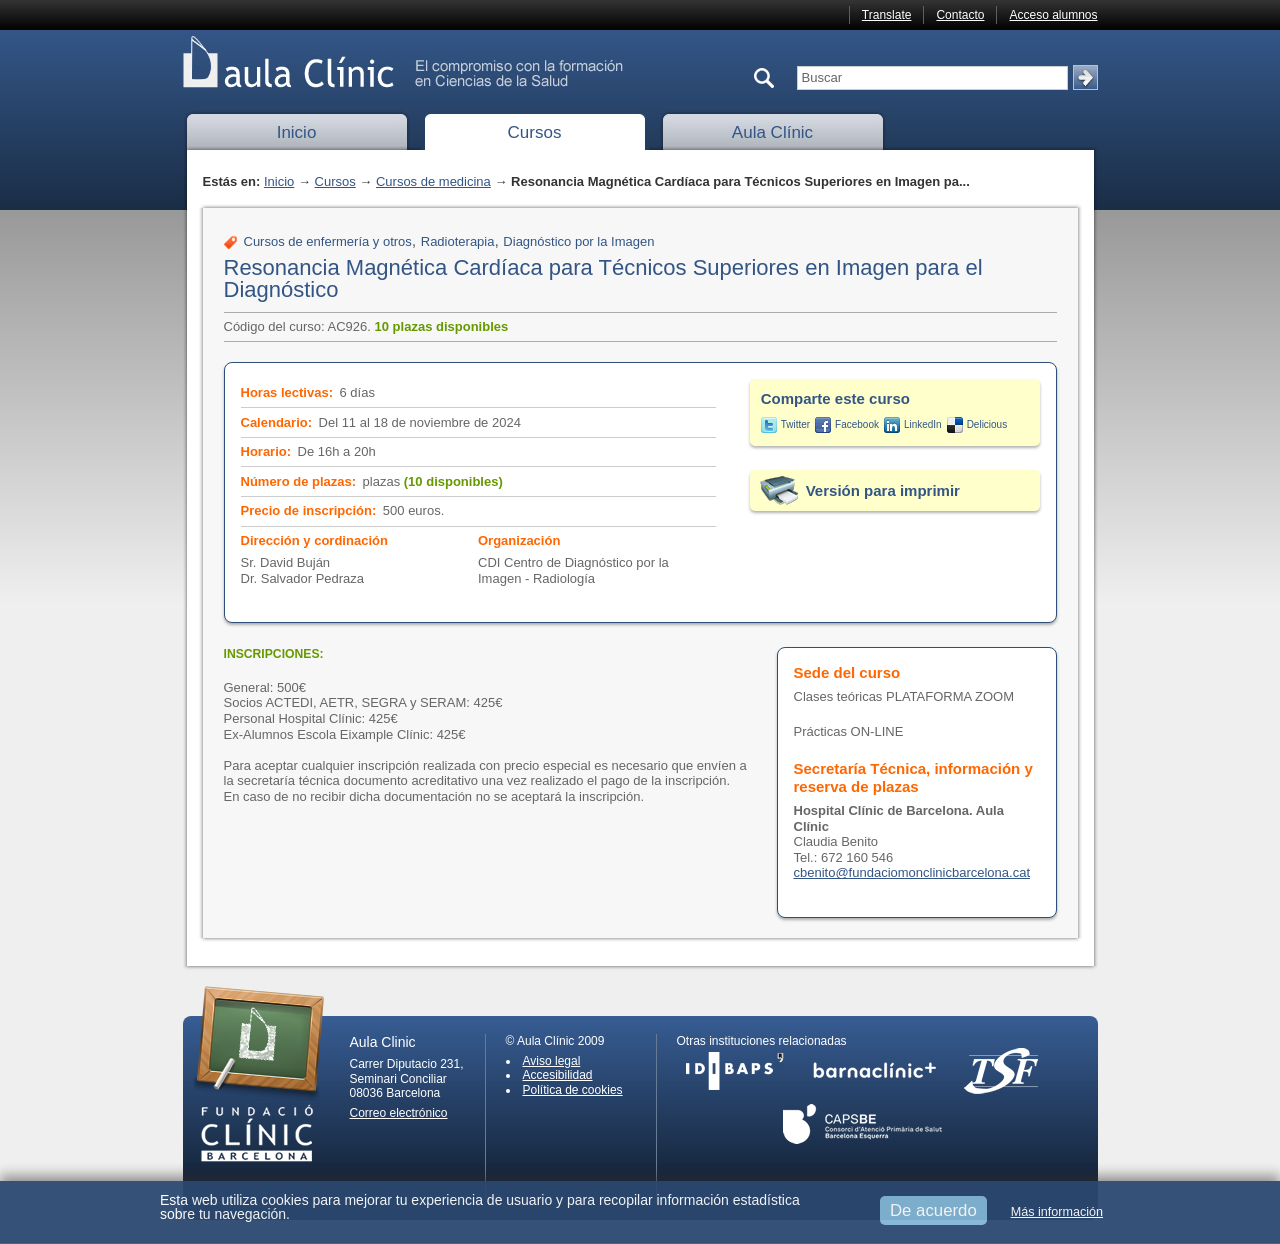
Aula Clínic (772, 132)
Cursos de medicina (433, 181)
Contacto (960, 15)
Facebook (857, 424)
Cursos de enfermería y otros (328, 241)
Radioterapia (458, 241)
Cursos (535, 132)
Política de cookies (573, 1090)
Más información (1057, 1212)
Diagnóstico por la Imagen (578, 241)
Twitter (795, 424)
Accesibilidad (558, 1075)
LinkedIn (923, 424)
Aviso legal (552, 1061)
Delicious (987, 424)
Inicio (297, 132)
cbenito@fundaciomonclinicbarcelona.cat (912, 872)
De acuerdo (933, 1210)
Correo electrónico (399, 1113)
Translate (887, 15)
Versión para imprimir (883, 490)
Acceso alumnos (1053, 15)
